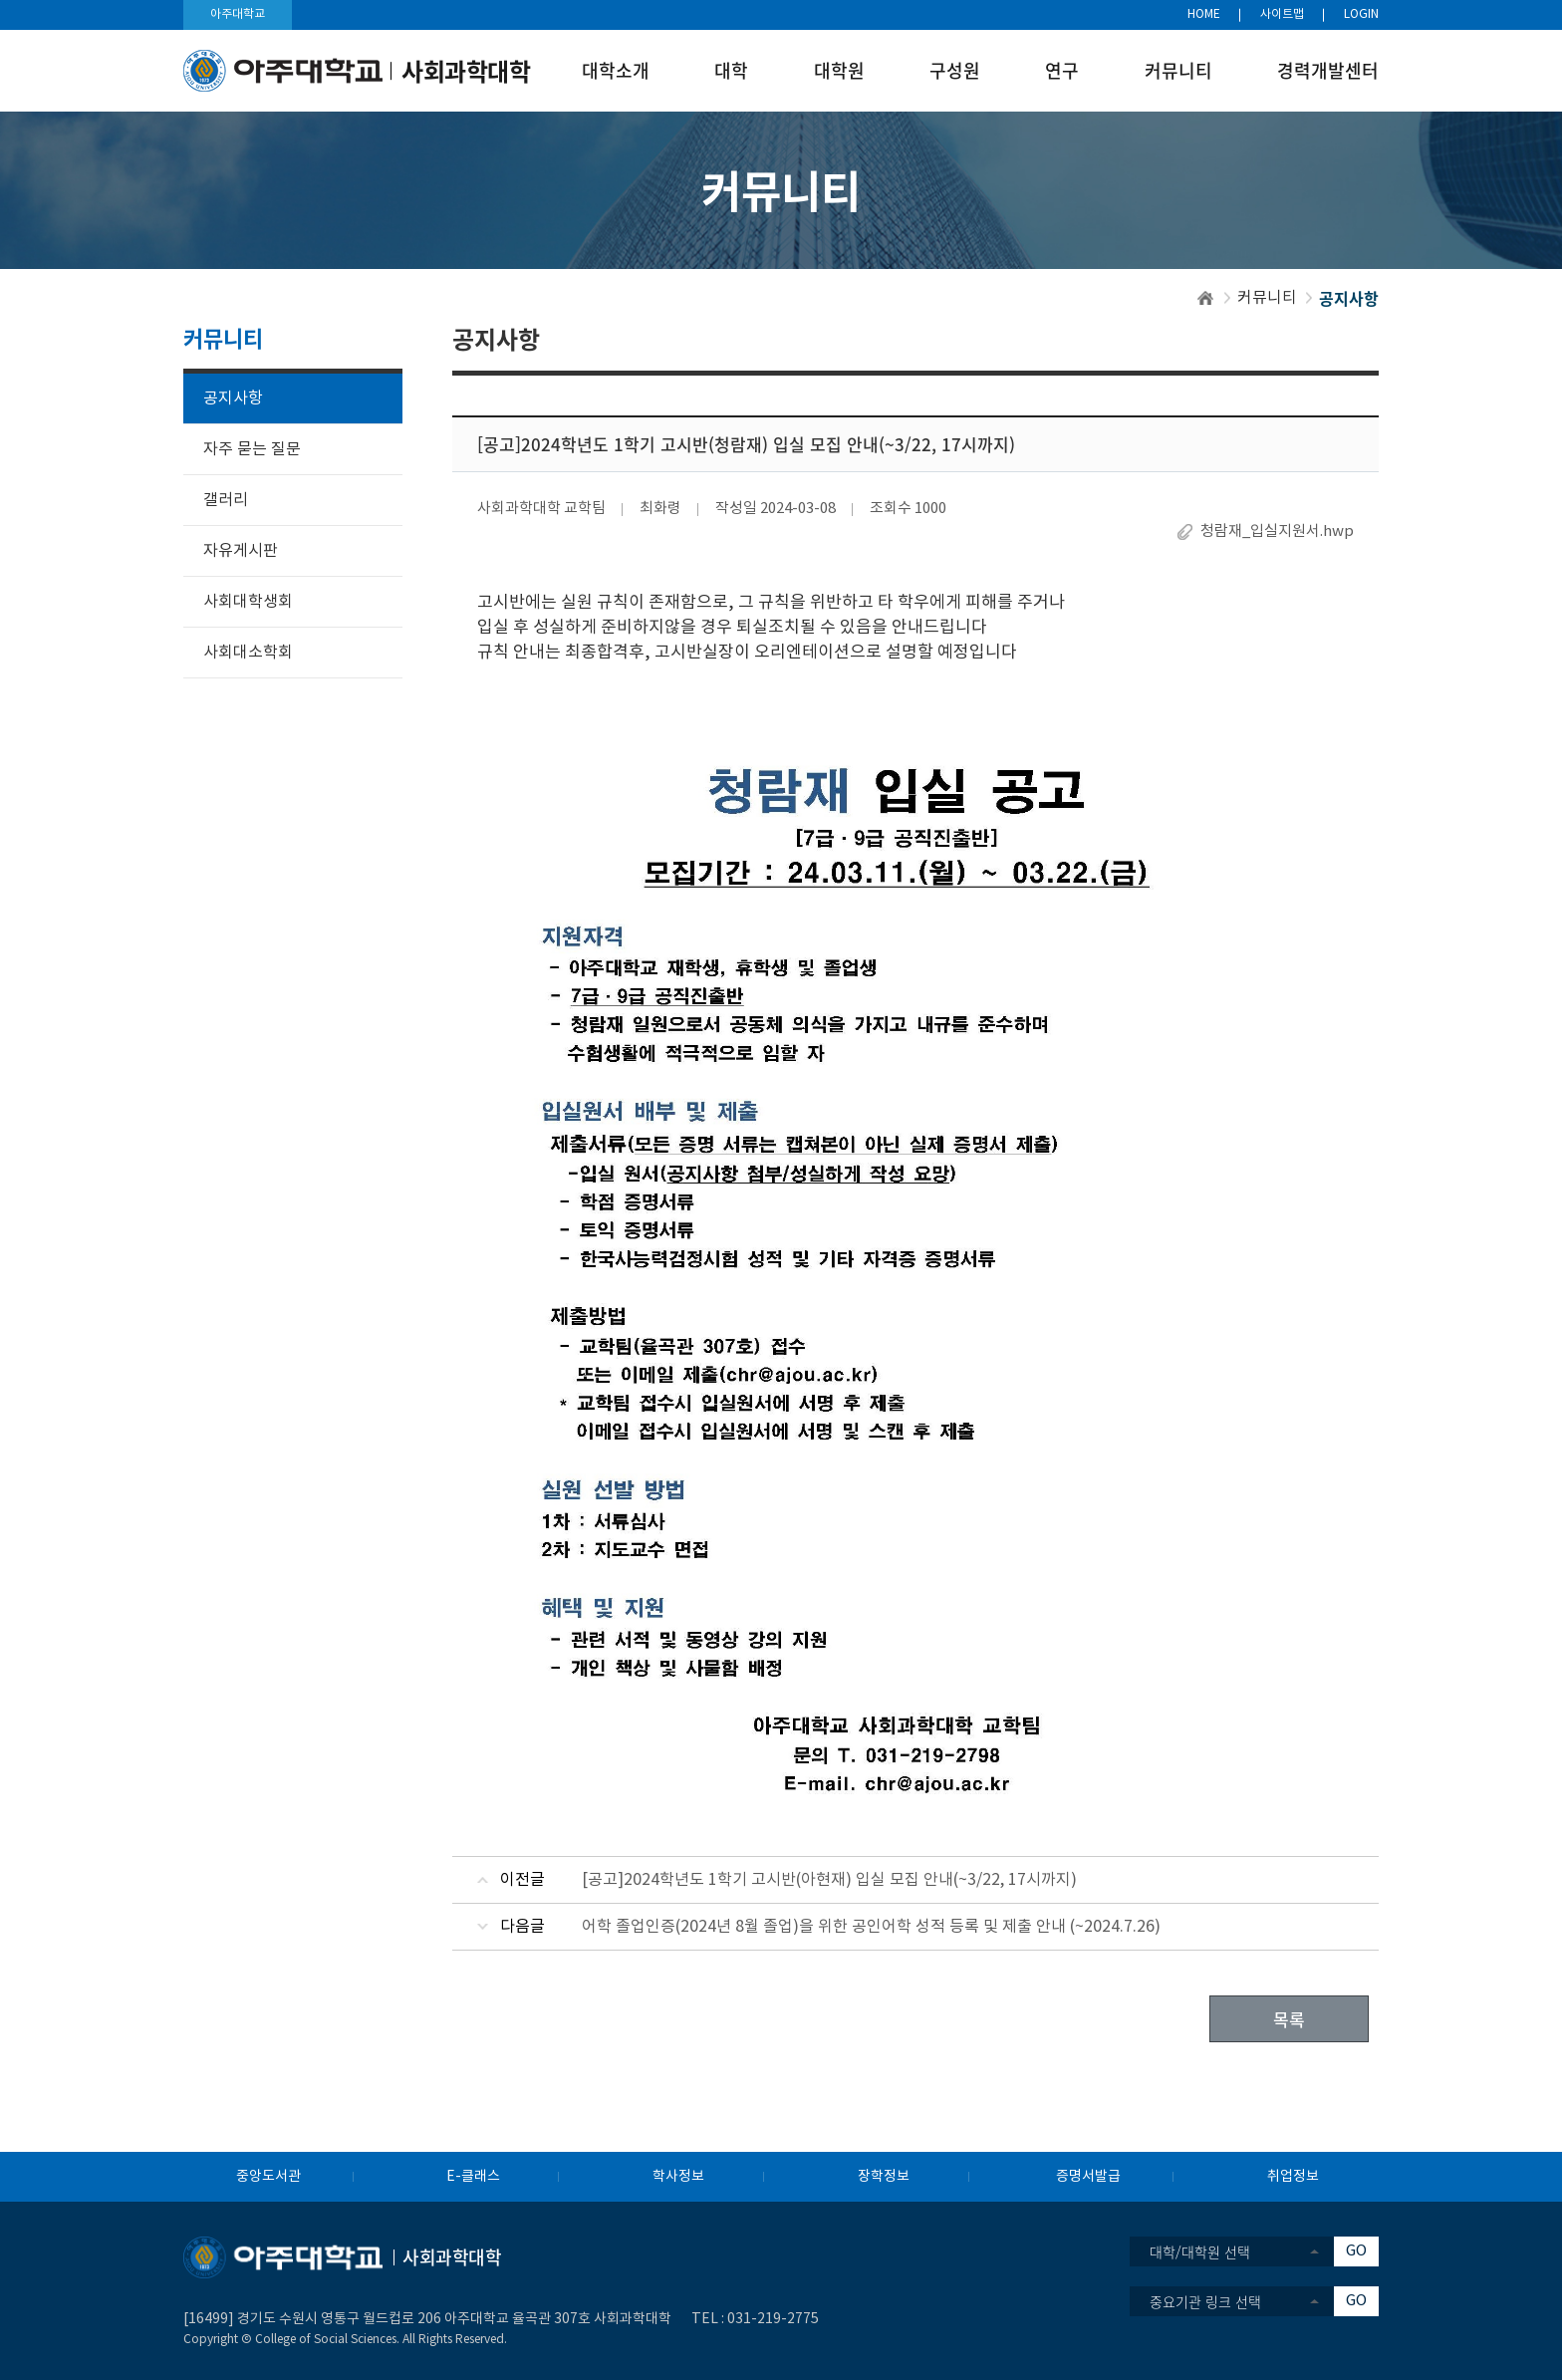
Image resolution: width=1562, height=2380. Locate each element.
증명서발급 (1088, 2177)
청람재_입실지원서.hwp (1277, 531)
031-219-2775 (773, 2319)
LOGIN (1361, 14)
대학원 (839, 70)
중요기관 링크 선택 (1205, 2301)
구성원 (954, 70)
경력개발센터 (1328, 70)
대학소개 (616, 70)
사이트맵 (1282, 14)
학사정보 (678, 2177)
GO (1356, 2251)
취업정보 (1293, 2177)
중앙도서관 (268, 2177)
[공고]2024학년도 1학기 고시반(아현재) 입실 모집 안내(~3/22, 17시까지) (829, 1880)
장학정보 (884, 2177)
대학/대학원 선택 (1200, 2251)
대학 (731, 70)
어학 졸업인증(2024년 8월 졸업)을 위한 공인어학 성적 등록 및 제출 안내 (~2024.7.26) (871, 1927)
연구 (1062, 70)
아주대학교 (237, 14)
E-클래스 (473, 2177)
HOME (1203, 14)
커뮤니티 (1178, 70)
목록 (1289, 2018)
